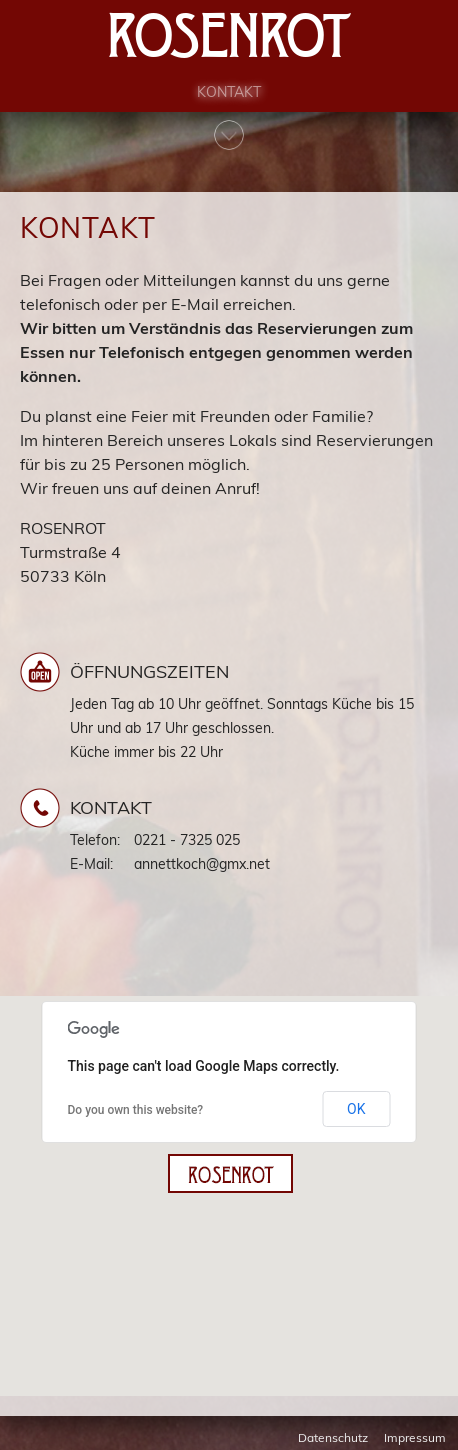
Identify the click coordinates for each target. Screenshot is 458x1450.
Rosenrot (229, 40)
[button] (230, 1173)
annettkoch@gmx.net (202, 864)
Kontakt (229, 101)
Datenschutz (333, 1437)
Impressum (415, 1437)
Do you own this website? (136, 1110)
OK (356, 1109)
